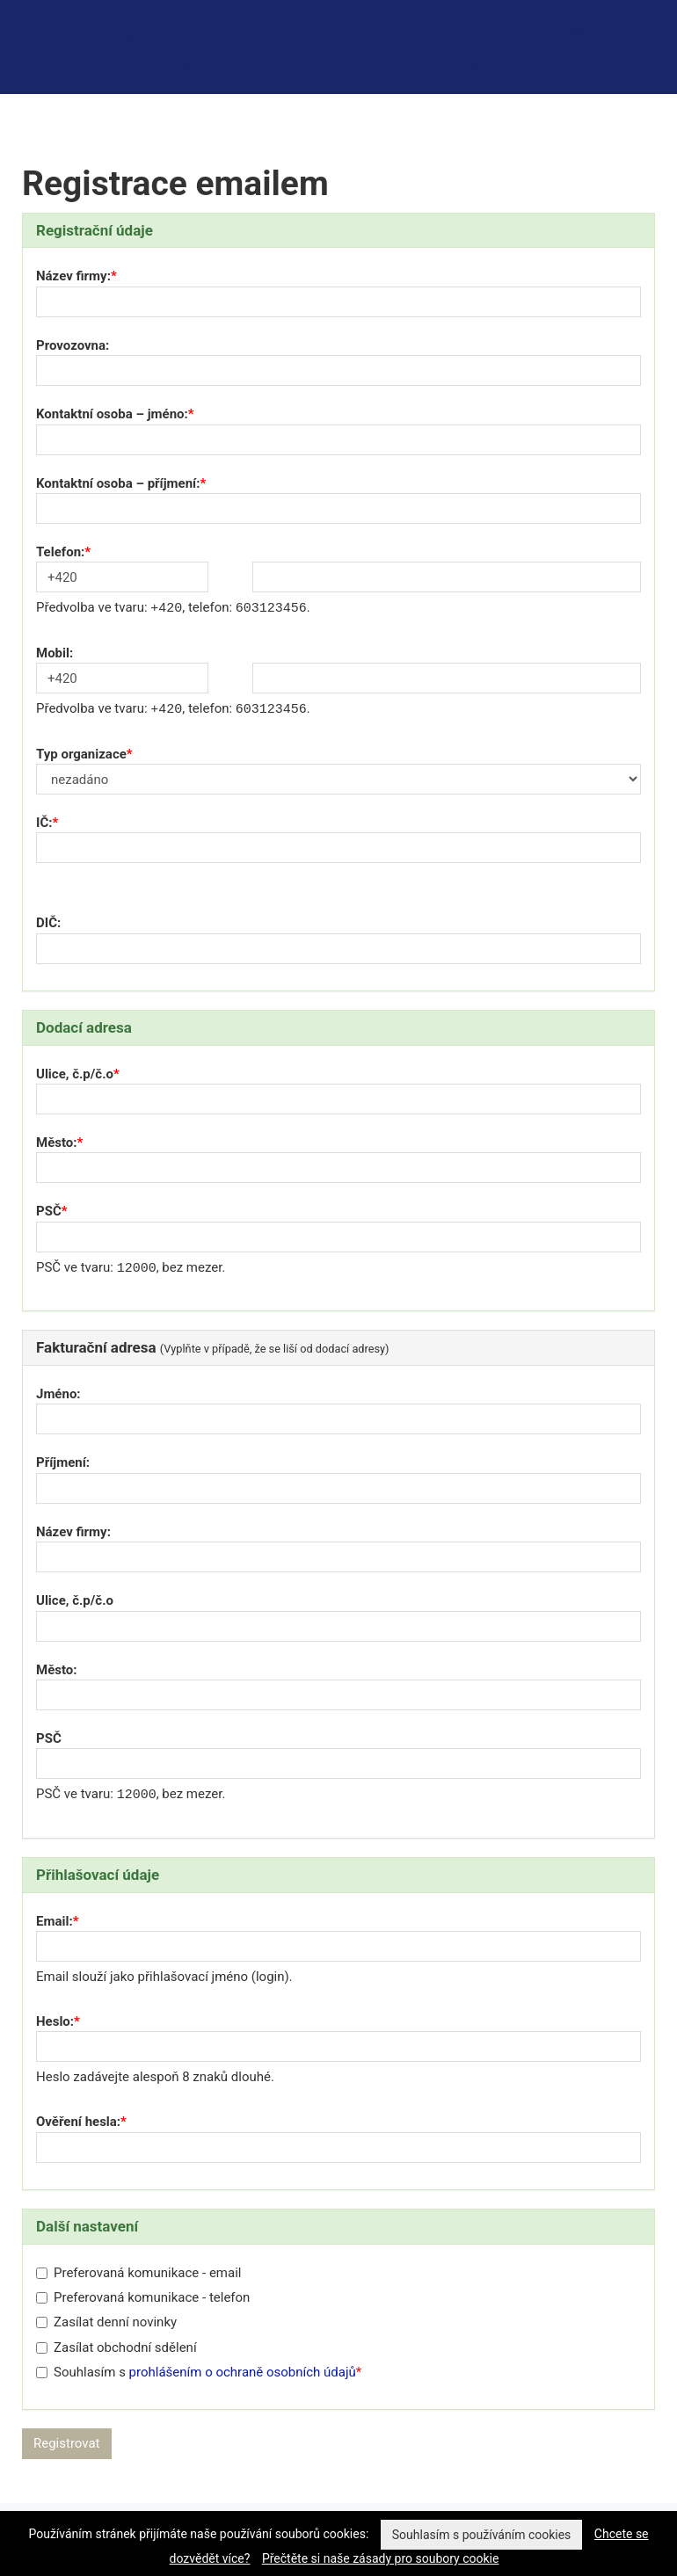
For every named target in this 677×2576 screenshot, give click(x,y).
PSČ (49, 1211)
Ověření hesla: (78, 2122)
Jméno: (58, 1394)
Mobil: (54, 653)
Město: (56, 1142)
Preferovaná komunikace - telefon (143, 2297)
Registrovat (66, 2443)
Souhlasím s (196, 2372)
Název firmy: (73, 276)
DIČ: (48, 923)
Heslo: (55, 2021)
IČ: (44, 823)
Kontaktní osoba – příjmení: (118, 483)
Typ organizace (81, 754)
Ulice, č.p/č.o (74, 1074)
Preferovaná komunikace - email (138, 2273)
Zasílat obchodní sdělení (116, 2347)
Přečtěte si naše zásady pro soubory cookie (380, 2558)
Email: (54, 1921)
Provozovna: (72, 345)
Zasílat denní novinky (106, 2322)
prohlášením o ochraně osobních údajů (242, 2372)
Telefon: (60, 552)
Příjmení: (63, 1462)
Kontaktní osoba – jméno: (112, 414)
